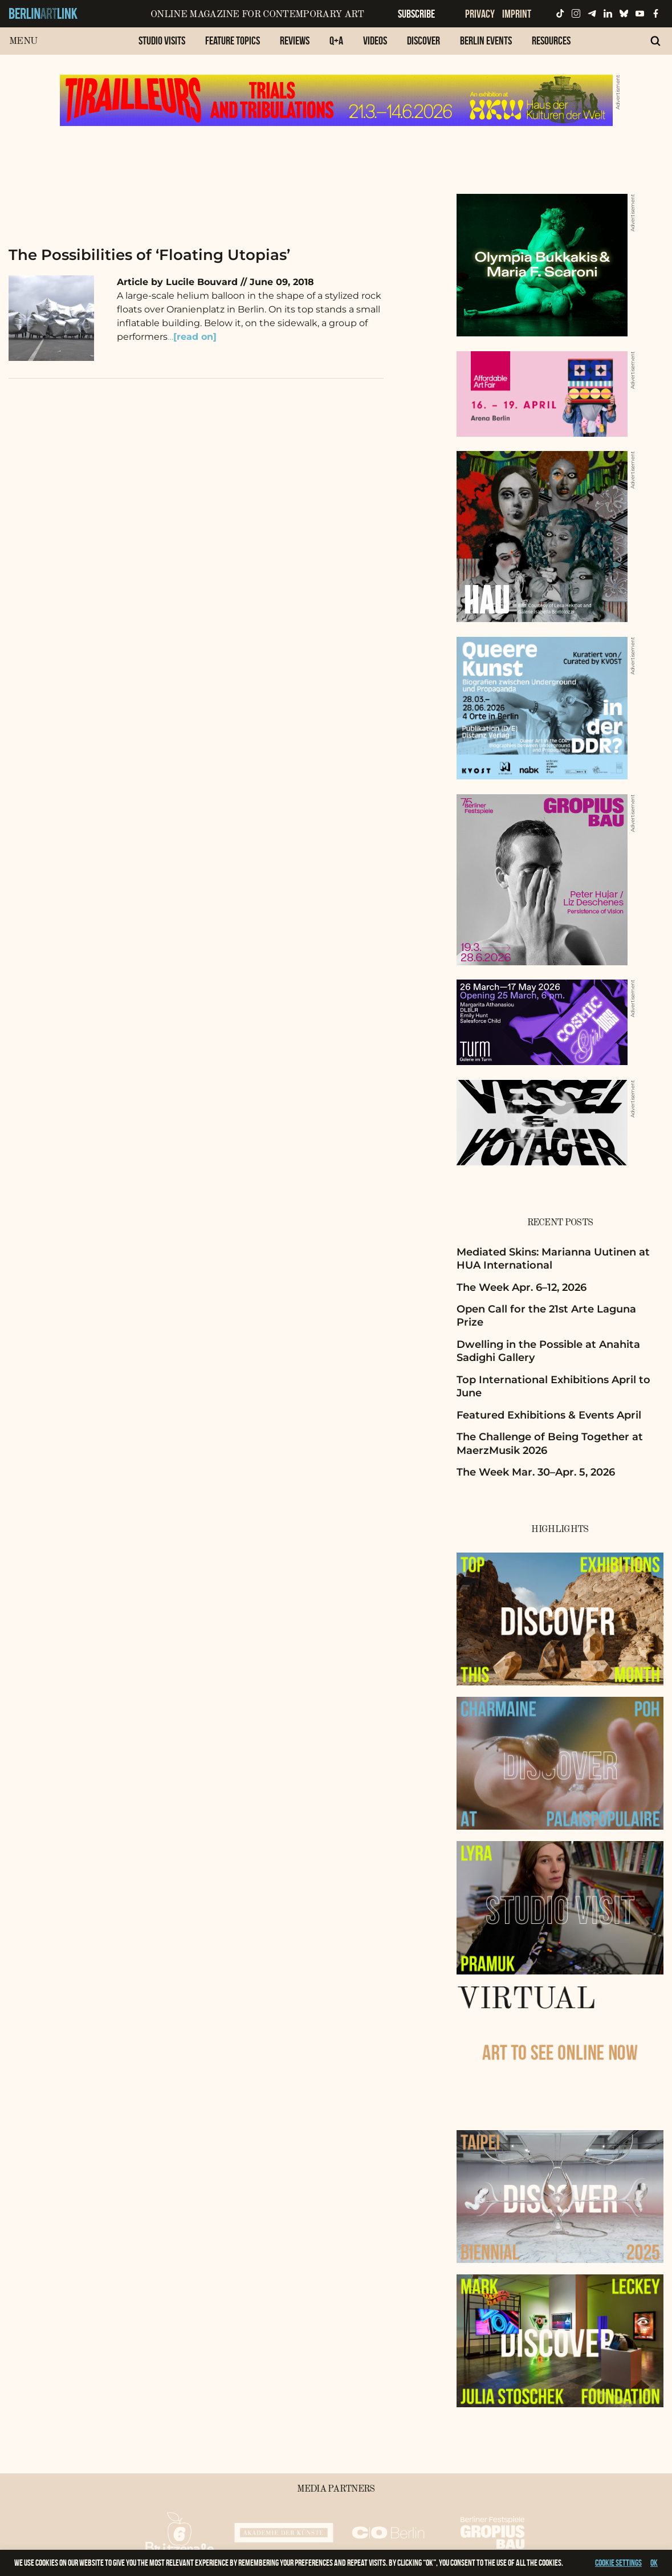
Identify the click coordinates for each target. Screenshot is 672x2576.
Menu (23, 41)
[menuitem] (161, 46)
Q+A (336, 40)
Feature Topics (232, 40)
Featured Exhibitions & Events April (549, 1415)
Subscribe (416, 13)
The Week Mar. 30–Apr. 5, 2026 (536, 1472)
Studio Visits (162, 40)
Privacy (480, 13)
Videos (375, 40)
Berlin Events (486, 40)
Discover (423, 40)
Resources (551, 40)
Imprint (516, 13)
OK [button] (654, 2562)
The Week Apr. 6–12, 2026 (522, 1287)
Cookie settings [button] (618, 2562)
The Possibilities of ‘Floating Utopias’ (149, 255)
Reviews (294, 40)
